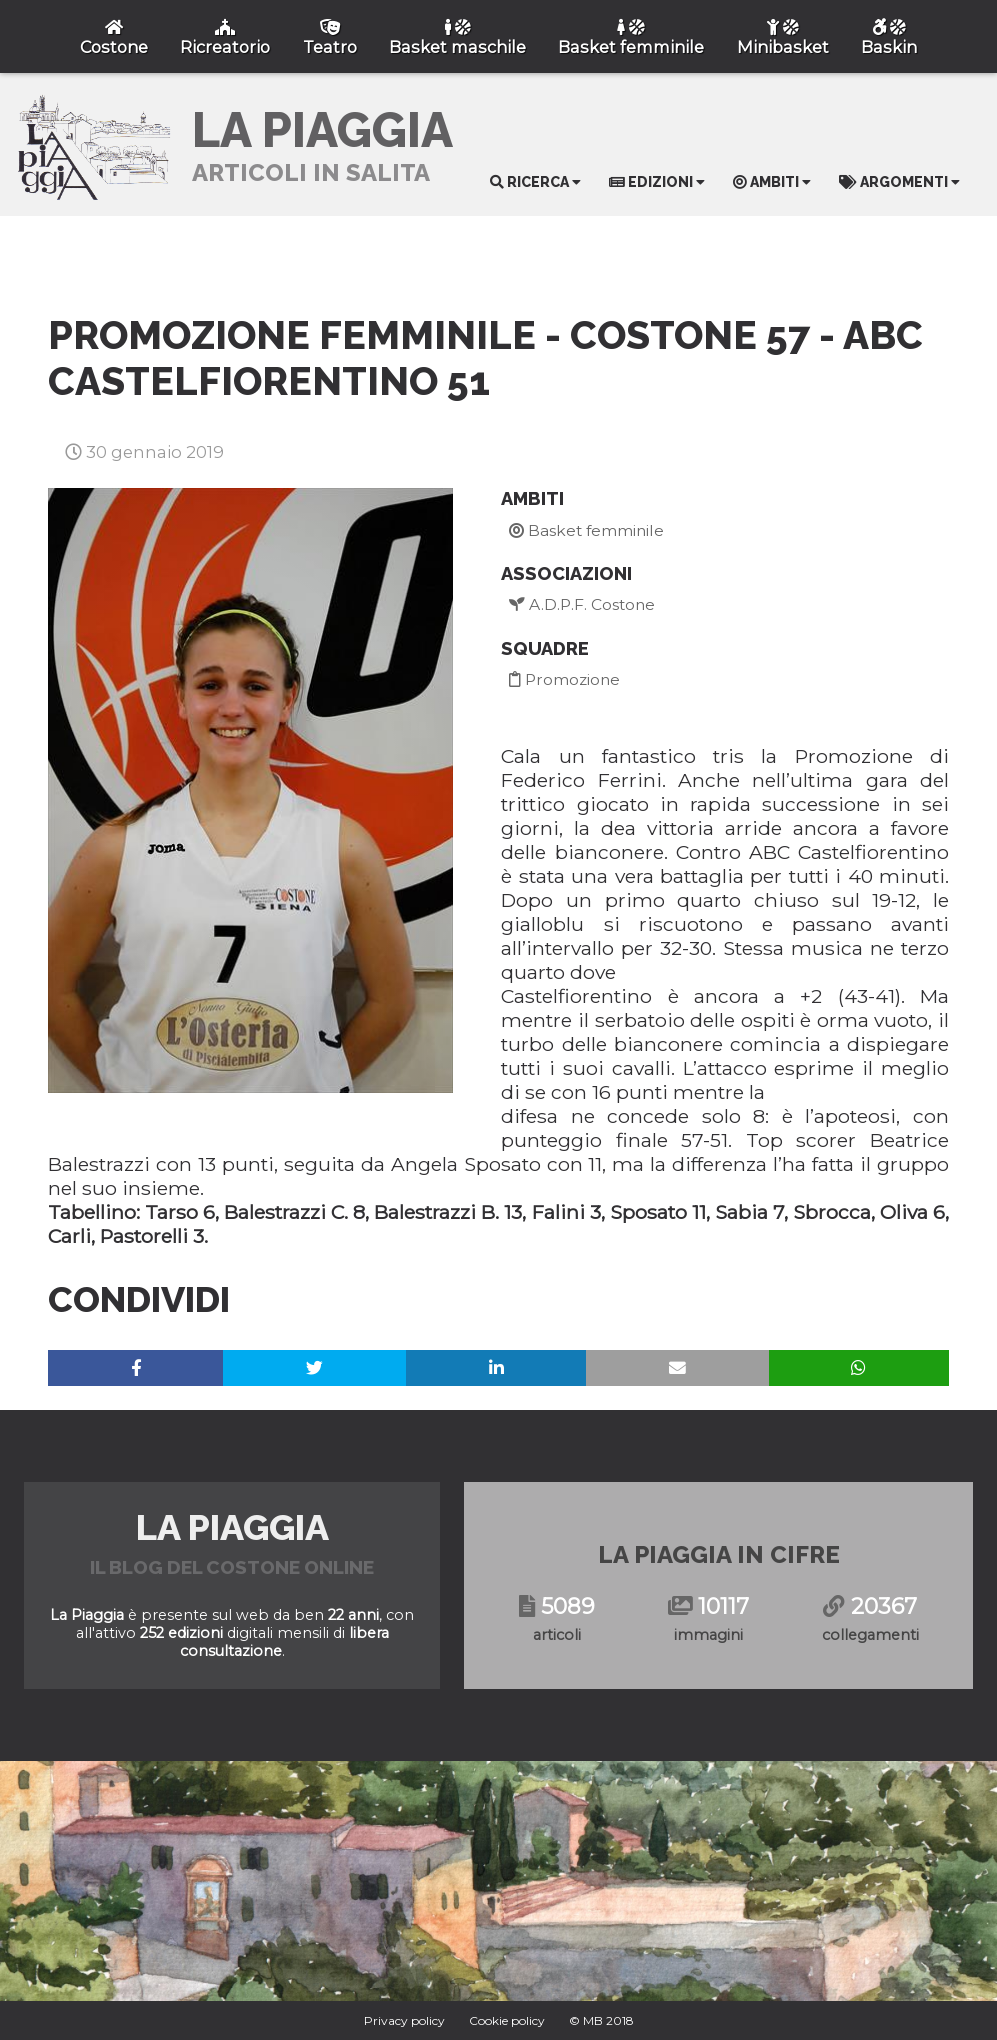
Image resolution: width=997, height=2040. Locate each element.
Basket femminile (586, 530)
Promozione (564, 679)
